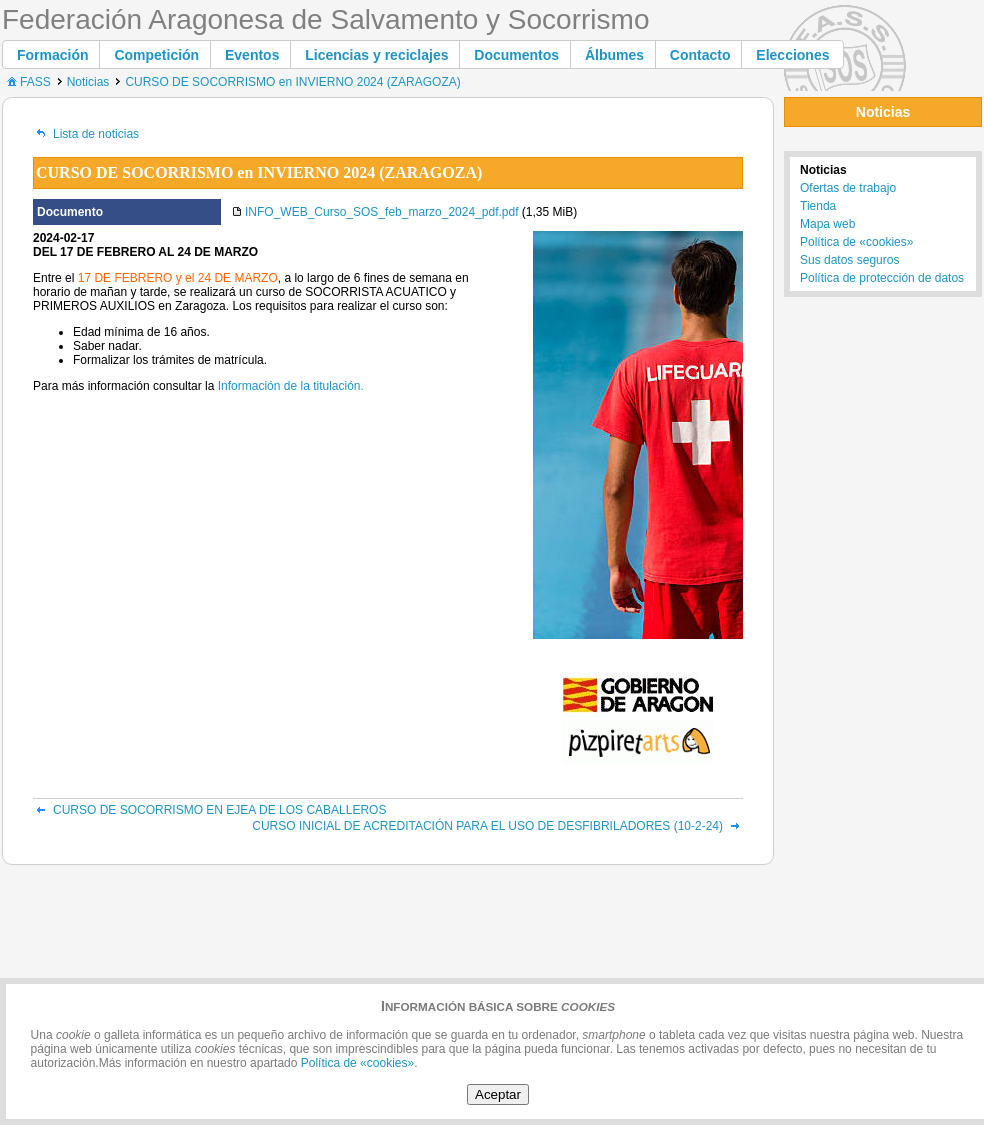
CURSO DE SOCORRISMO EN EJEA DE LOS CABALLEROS (209, 810)
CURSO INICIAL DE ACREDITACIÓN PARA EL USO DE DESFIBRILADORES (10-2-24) (497, 826)
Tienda (818, 206)
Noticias (88, 82)
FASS (27, 82)
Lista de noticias (86, 134)
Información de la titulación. (291, 386)
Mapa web (827, 224)
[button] (53, 54)
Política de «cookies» (856, 242)
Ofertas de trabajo (848, 188)
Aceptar (498, 1094)
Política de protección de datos (882, 278)
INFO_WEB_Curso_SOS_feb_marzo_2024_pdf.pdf (381, 212)
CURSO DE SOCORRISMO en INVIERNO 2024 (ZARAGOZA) (292, 82)
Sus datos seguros (849, 260)
